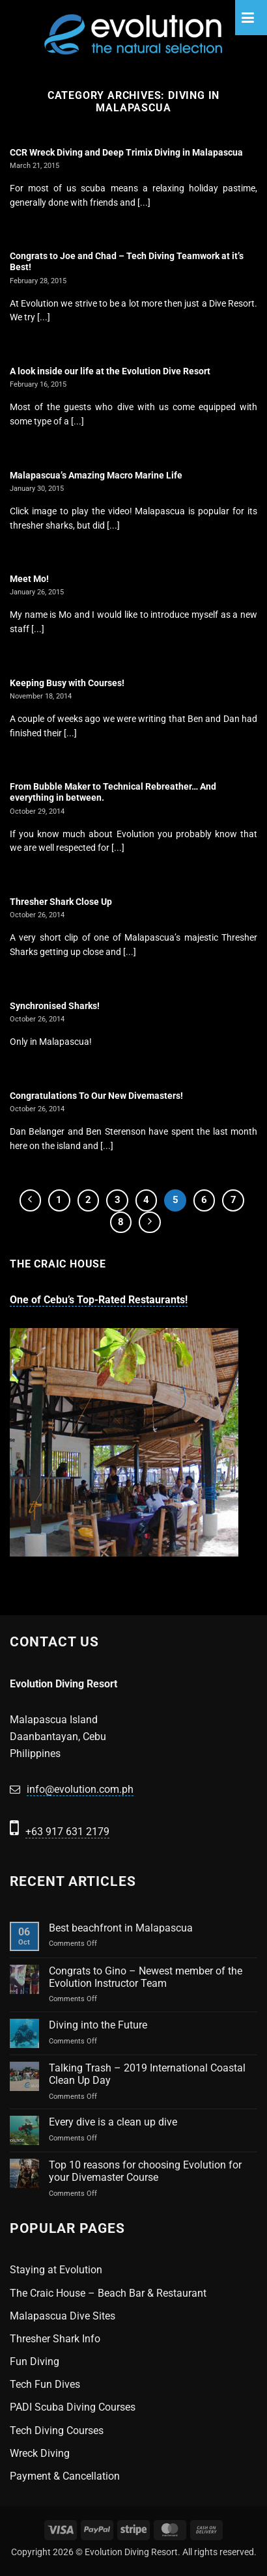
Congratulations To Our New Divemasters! (96, 1095)
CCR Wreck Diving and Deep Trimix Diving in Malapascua (126, 152)
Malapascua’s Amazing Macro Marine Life (96, 475)
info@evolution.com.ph (80, 1789)
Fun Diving (34, 2361)
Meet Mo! (29, 579)
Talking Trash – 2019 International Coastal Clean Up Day (147, 2074)
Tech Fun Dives (45, 2384)
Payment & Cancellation (65, 2476)
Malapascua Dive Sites (62, 2316)
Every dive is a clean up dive (113, 2122)
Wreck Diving (40, 2453)
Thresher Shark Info (55, 2339)
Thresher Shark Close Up (61, 901)
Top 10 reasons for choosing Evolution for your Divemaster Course (145, 2171)
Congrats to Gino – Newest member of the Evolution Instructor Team (145, 1977)
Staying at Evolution (56, 2270)
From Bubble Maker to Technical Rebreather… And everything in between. (113, 792)
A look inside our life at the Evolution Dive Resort (110, 371)
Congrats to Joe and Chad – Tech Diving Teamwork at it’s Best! (127, 262)
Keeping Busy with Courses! (67, 683)
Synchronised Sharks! (55, 1006)
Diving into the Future (98, 2025)
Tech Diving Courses (57, 2430)
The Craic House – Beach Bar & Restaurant (108, 2293)
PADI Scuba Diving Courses (72, 2407)
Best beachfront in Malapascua (121, 1928)
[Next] (150, 1223)
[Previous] (31, 1200)
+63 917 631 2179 (67, 1831)
